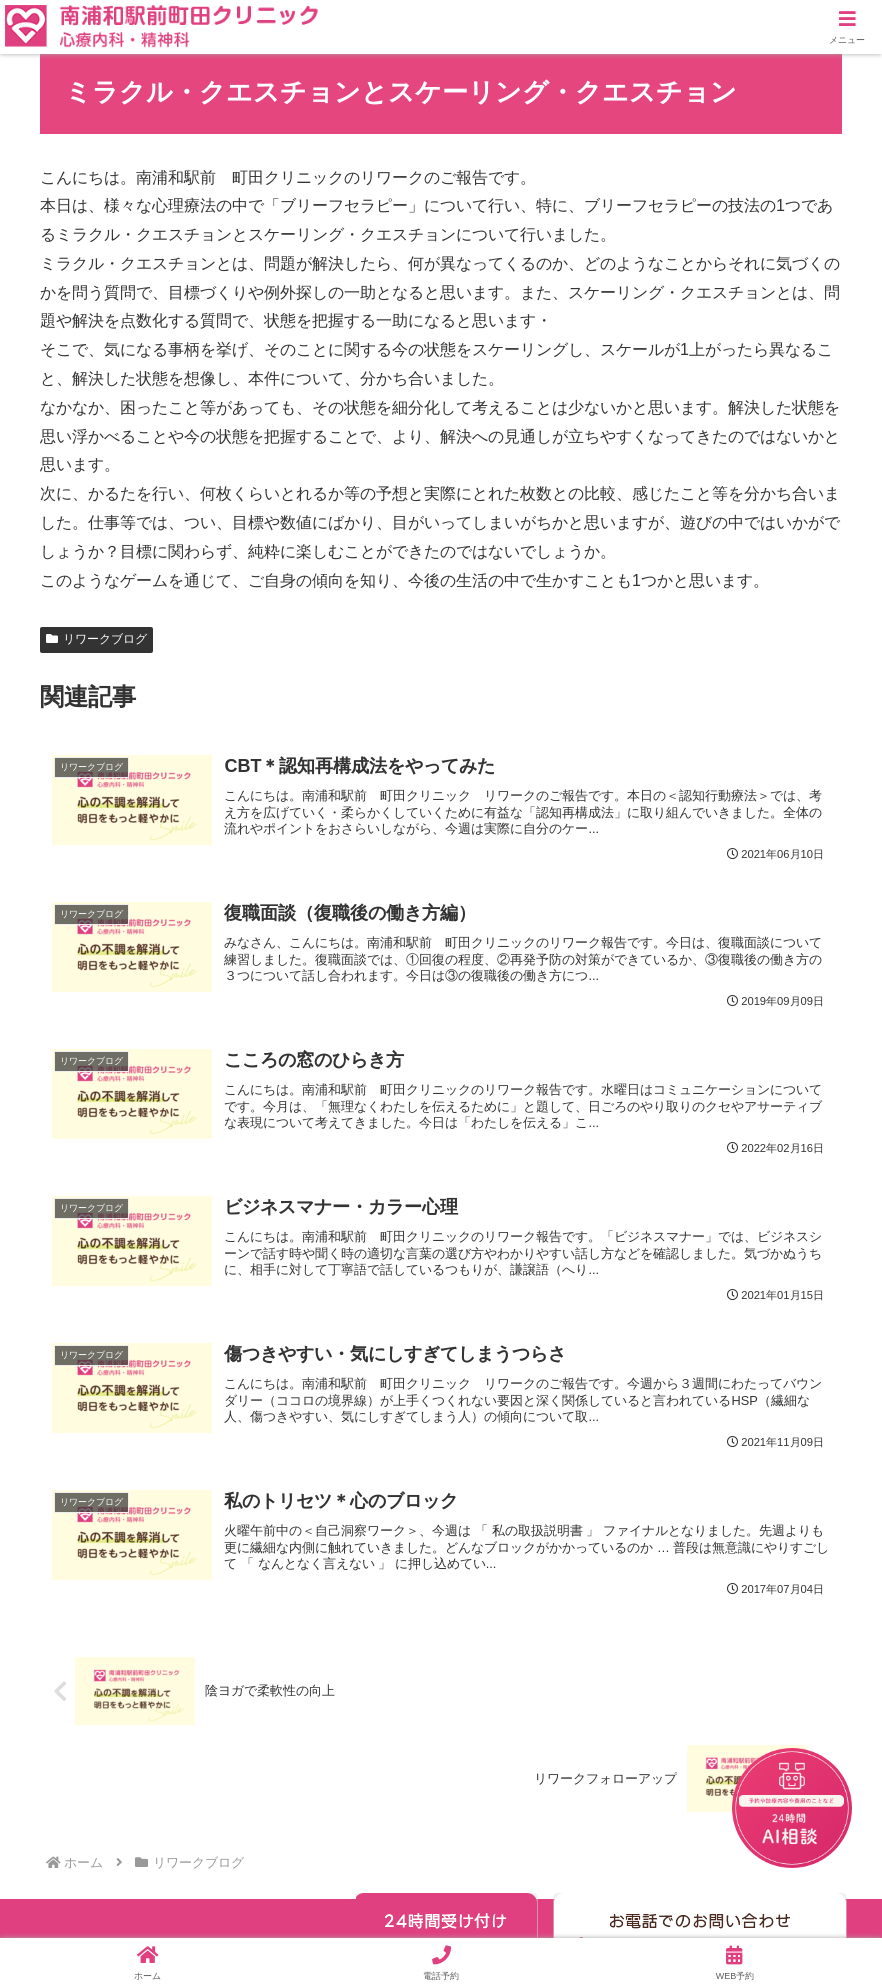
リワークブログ (96, 639)
